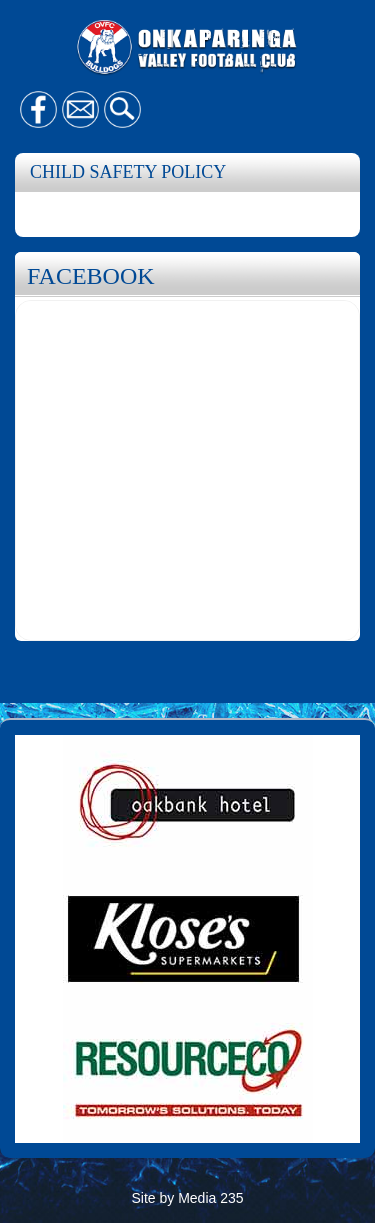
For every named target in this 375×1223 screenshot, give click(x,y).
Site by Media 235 (187, 1198)
